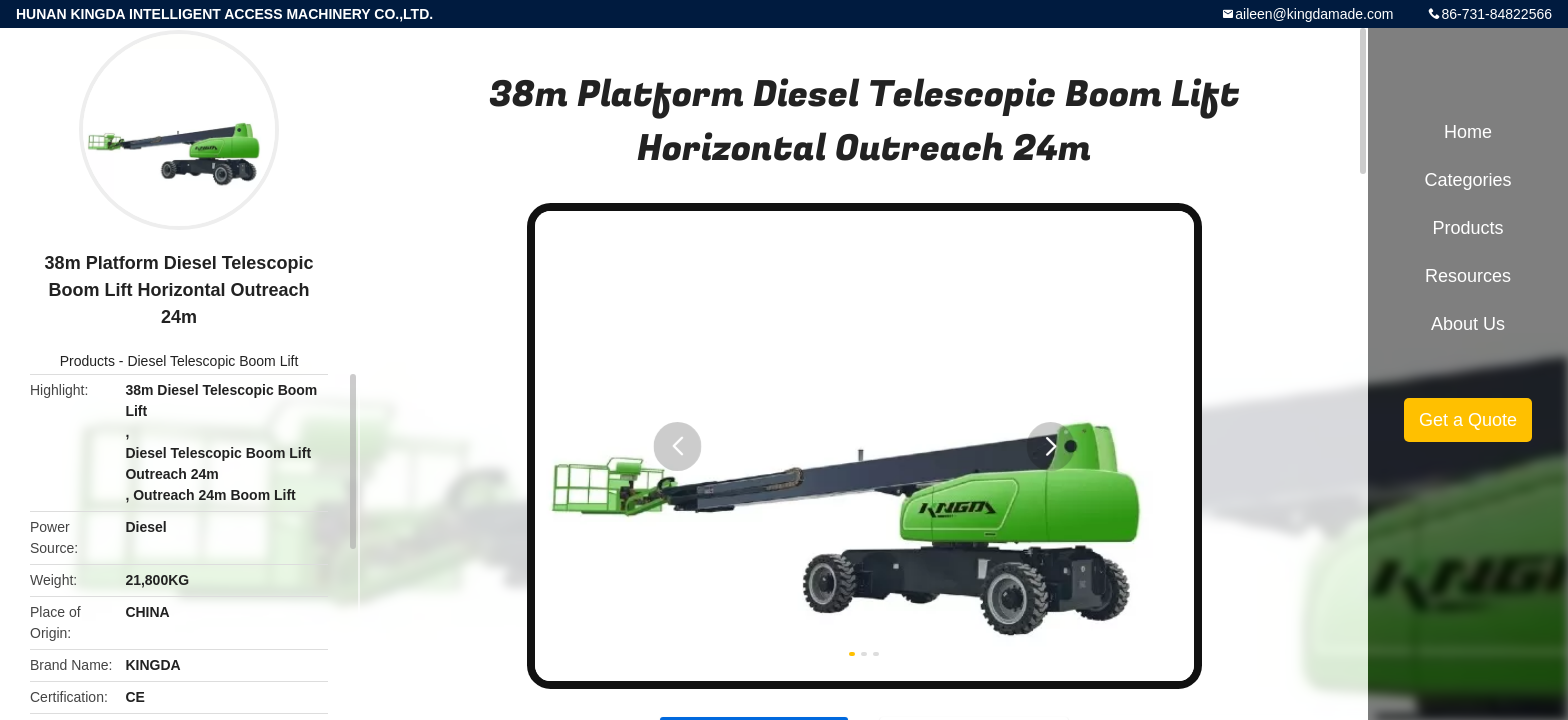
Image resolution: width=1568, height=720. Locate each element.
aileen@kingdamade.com (1314, 14)
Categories (1467, 180)
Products (87, 361)
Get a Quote (1468, 420)
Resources (1468, 276)
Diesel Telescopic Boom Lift (212, 361)
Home (1468, 132)
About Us (1468, 324)
